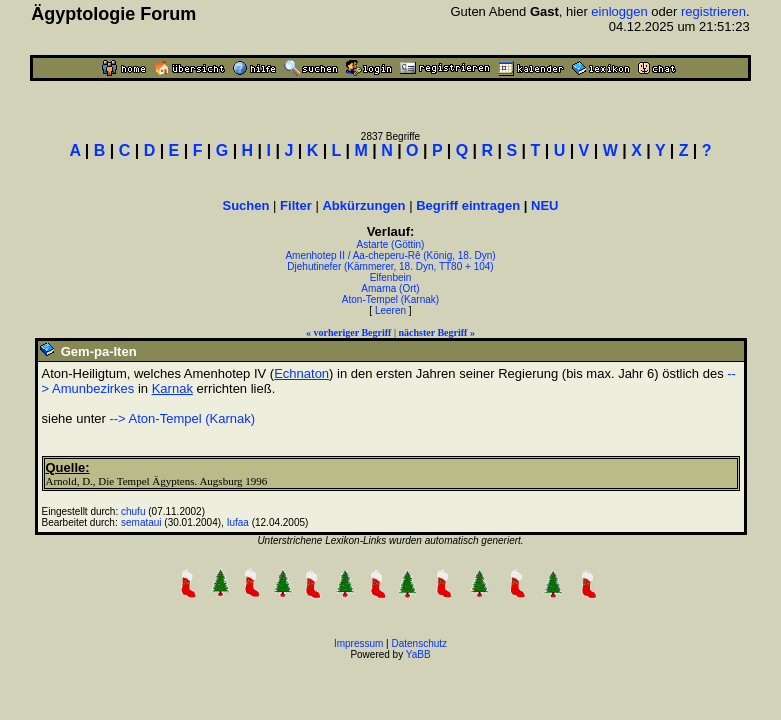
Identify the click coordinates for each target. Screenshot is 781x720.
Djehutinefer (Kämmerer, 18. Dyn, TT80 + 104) (390, 266)
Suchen (246, 205)
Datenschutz (420, 643)
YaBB (418, 654)
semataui (141, 522)
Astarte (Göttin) (391, 244)
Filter (296, 205)
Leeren (390, 310)
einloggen (619, 11)
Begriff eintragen (468, 205)
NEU (544, 205)
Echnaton (301, 373)
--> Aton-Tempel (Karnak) (182, 418)
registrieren (713, 11)
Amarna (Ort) (390, 288)
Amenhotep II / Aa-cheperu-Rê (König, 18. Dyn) (390, 255)
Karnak (172, 388)
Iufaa (238, 522)
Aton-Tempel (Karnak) (390, 299)
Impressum (358, 643)
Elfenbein (391, 277)
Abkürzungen (363, 205)
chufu (133, 511)
